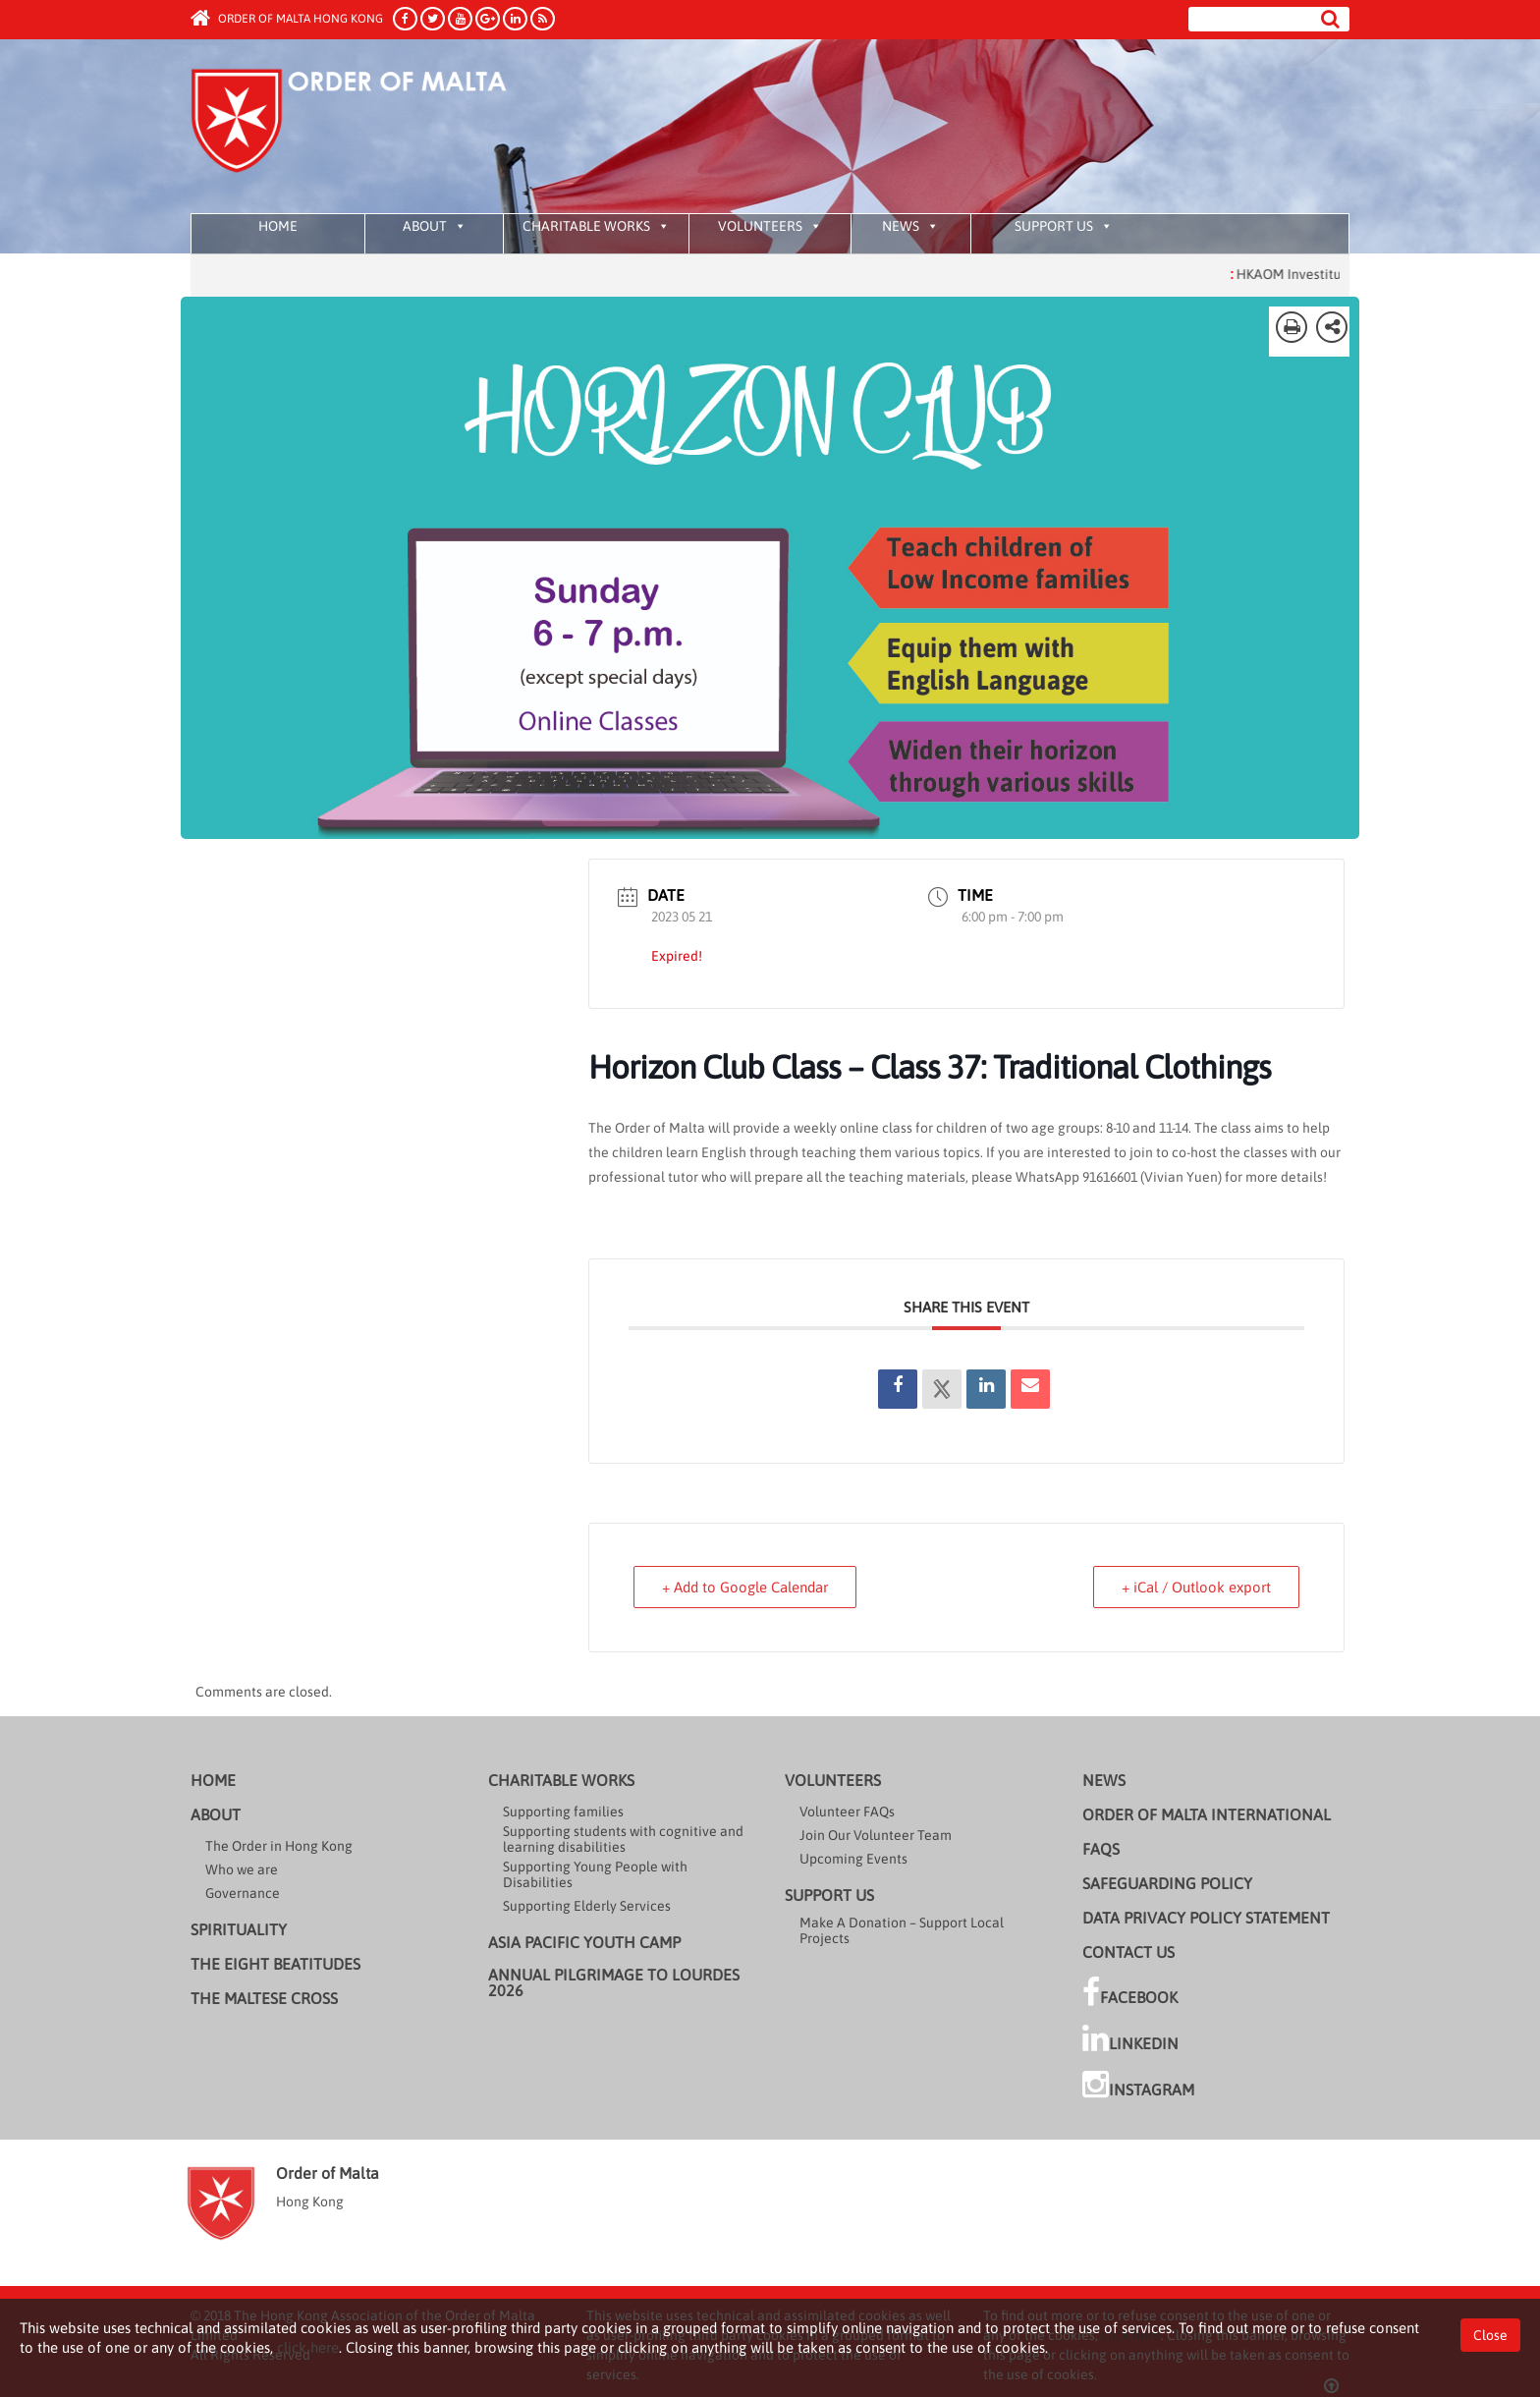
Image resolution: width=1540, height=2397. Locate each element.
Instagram (1138, 2084)
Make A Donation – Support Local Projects (901, 1930)
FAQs (1101, 1849)
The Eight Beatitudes (275, 1964)
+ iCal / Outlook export (1196, 1587)
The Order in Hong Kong (279, 1846)
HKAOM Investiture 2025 (1330, 274)
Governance (242, 1893)
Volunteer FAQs (847, 1811)
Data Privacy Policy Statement (1206, 1917)
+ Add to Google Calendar (745, 1587)
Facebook (1130, 1992)
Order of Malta (374, 128)
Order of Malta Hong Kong (287, 19)
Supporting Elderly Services (587, 1906)
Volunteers (770, 226)
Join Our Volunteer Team (875, 1835)
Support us (1064, 226)
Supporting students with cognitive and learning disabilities (623, 1839)
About (435, 226)
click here (308, 2347)
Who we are (241, 1869)
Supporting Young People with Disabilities (595, 1874)
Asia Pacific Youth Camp (584, 1942)
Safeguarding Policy (1167, 1883)
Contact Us (1128, 1952)
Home (278, 226)
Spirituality (239, 1929)
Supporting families (563, 1811)
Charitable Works (596, 226)
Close (1490, 2335)
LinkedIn (1130, 2038)
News (910, 226)
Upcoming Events (853, 1859)
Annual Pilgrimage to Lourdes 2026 (614, 1982)
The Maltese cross (264, 1998)
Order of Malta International (1206, 1814)
